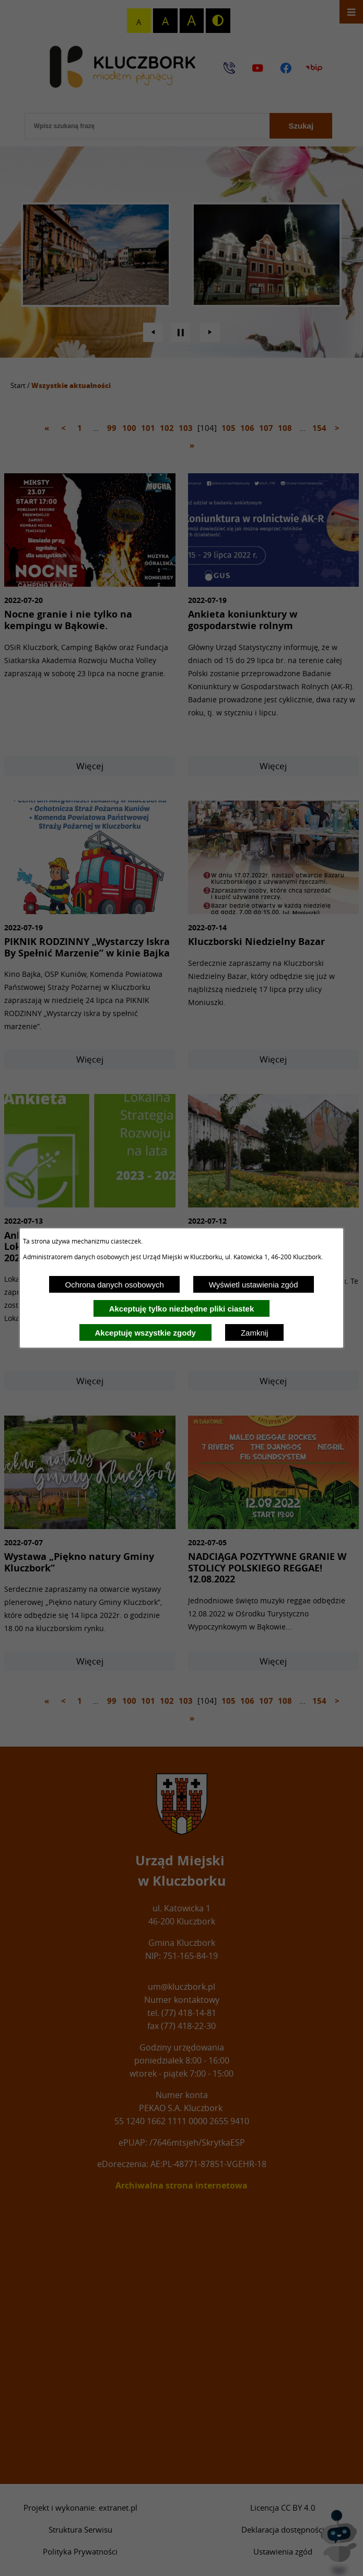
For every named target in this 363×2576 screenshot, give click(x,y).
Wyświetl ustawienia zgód (253, 1284)
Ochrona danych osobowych (114, 1284)
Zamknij (254, 1332)
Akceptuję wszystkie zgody (145, 1332)
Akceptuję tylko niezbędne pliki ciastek (181, 1308)
